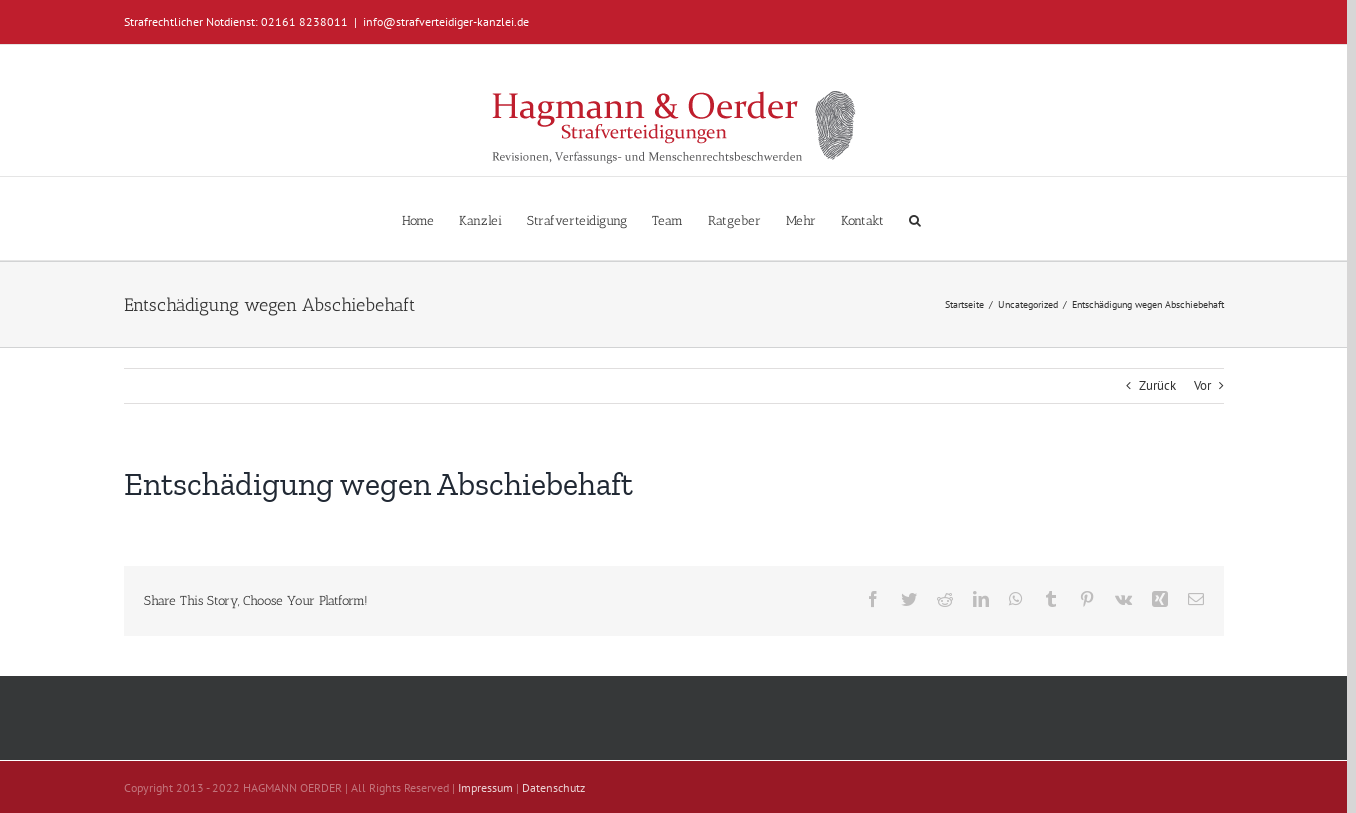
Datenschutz (553, 787)
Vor (1202, 385)
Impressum (485, 787)
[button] (915, 218)
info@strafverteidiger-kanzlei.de (446, 21)
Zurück (1157, 385)
